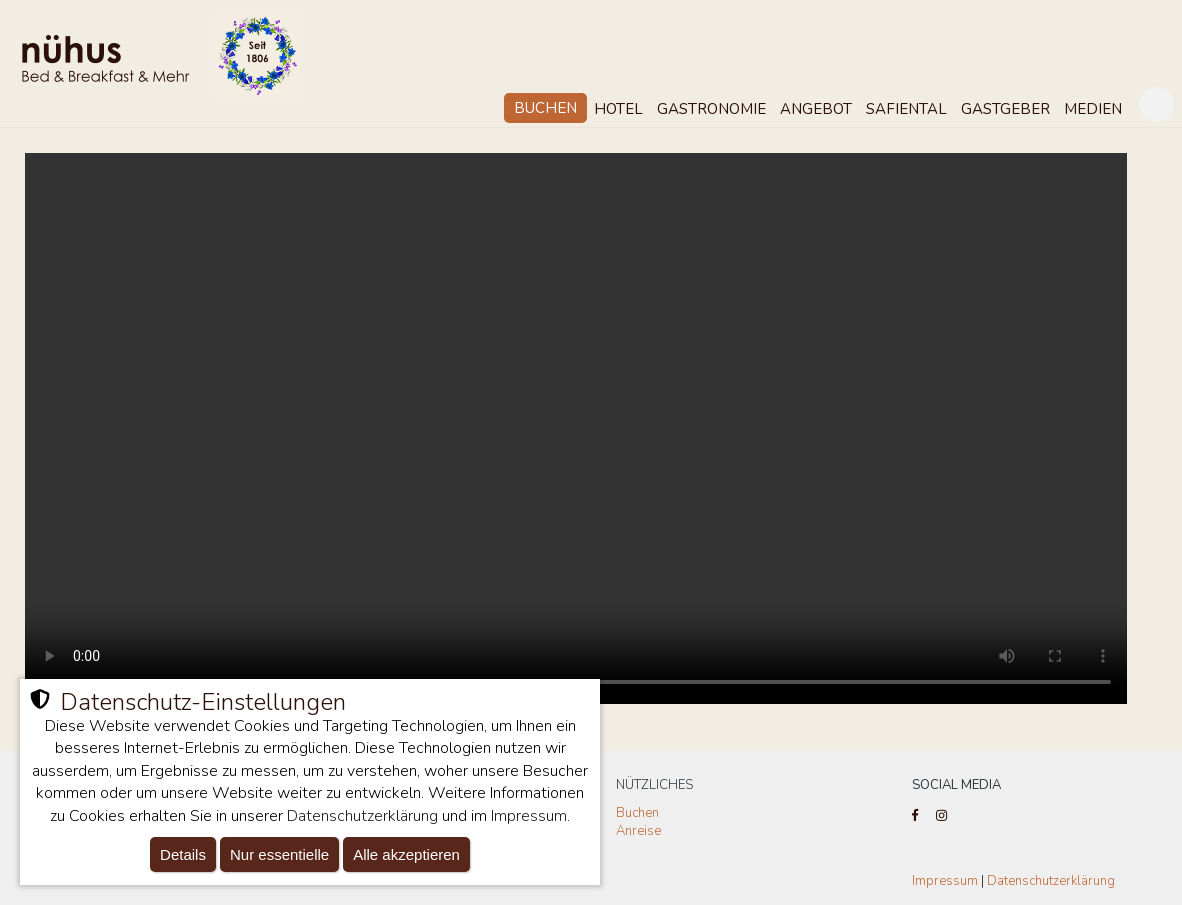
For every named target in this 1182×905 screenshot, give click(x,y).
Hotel (618, 109)
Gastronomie (711, 109)
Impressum (945, 881)
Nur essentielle (279, 854)
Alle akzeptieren (406, 854)
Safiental (906, 109)
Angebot (816, 109)
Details (183, 854)
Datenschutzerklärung (1051, 881)
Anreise (638, 831)
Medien (1093, 109)
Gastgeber (1005, 109)
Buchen (545, 108)
